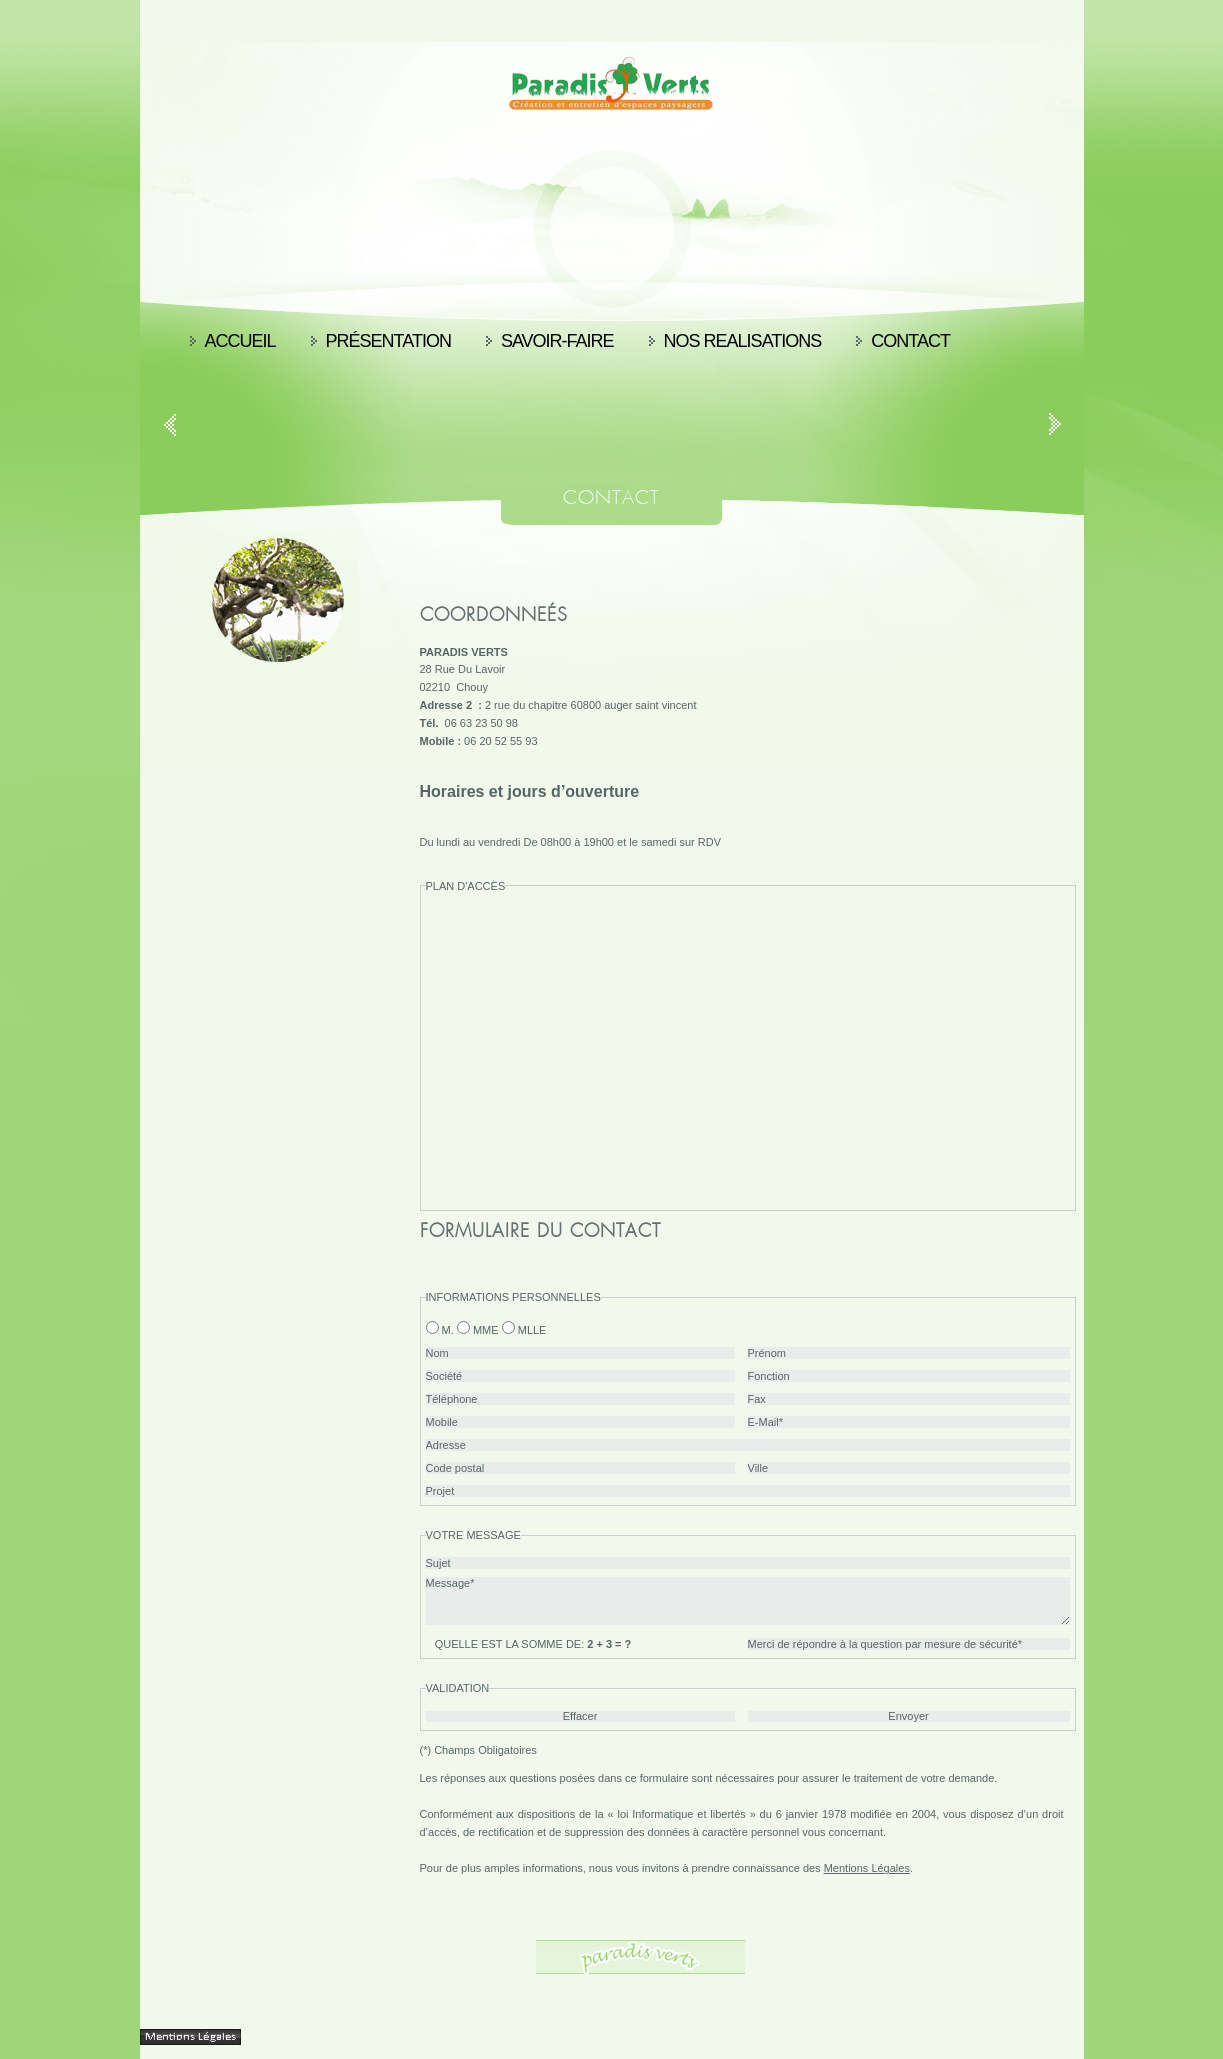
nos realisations (743, 341)
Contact (910, 341)
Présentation (388, 341)
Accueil (240, 341)
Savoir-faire (557, 341)
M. (448, 1330)
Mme (486, 1330)
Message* (748, 1601)
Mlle (532, 1330)
